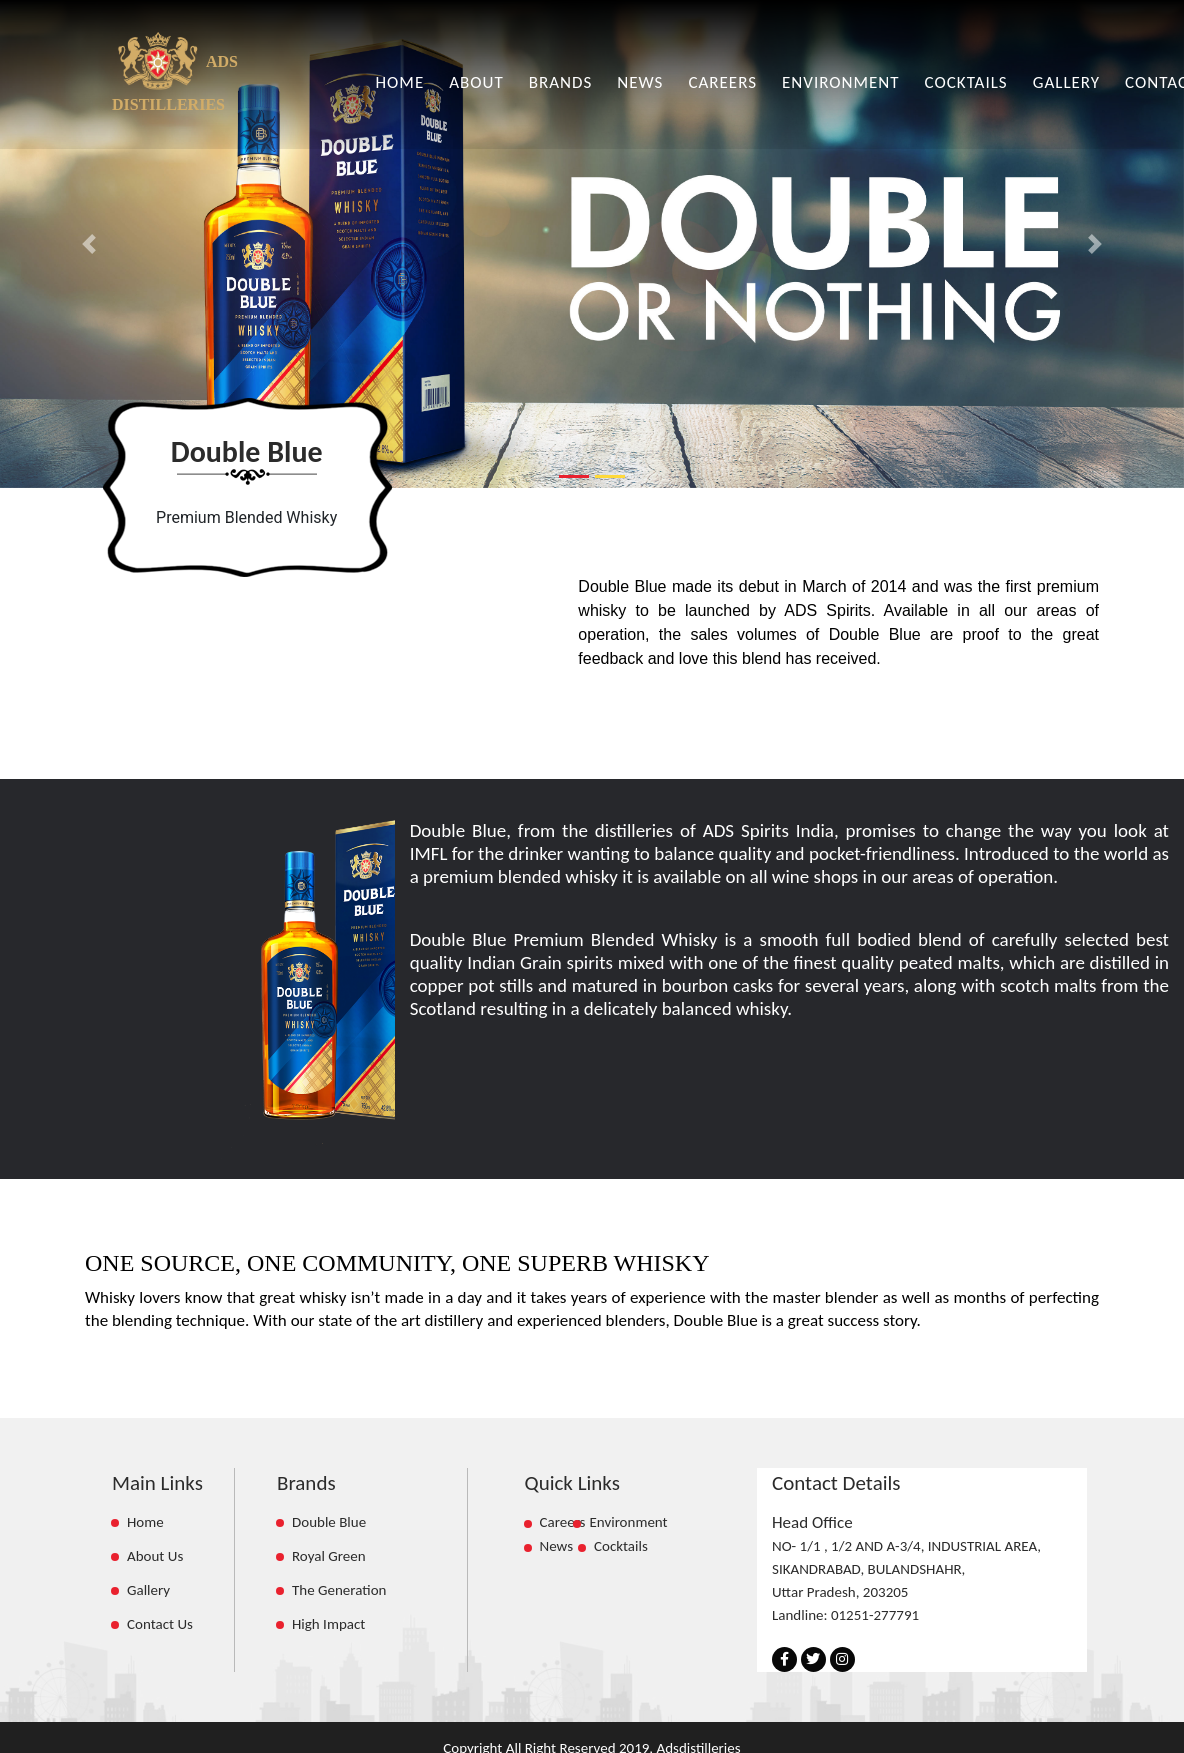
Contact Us (160, 1624)
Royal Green (329, 1556)
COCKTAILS (966, 82)
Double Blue (329, 1522)
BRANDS (561, 82)
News (565, 1546)
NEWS (640, 82)
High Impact (328, 1624)
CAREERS (722, 82)
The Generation (339, 1590)
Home (145, 1522)
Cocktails (621, 1546)
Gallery (148, 1590)
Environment (628, 1522)
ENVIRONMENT (841, 82)
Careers (563, 1522)
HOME (400, 82)
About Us (155, 1556)
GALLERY (1066, 82)
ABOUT (476, 82)
